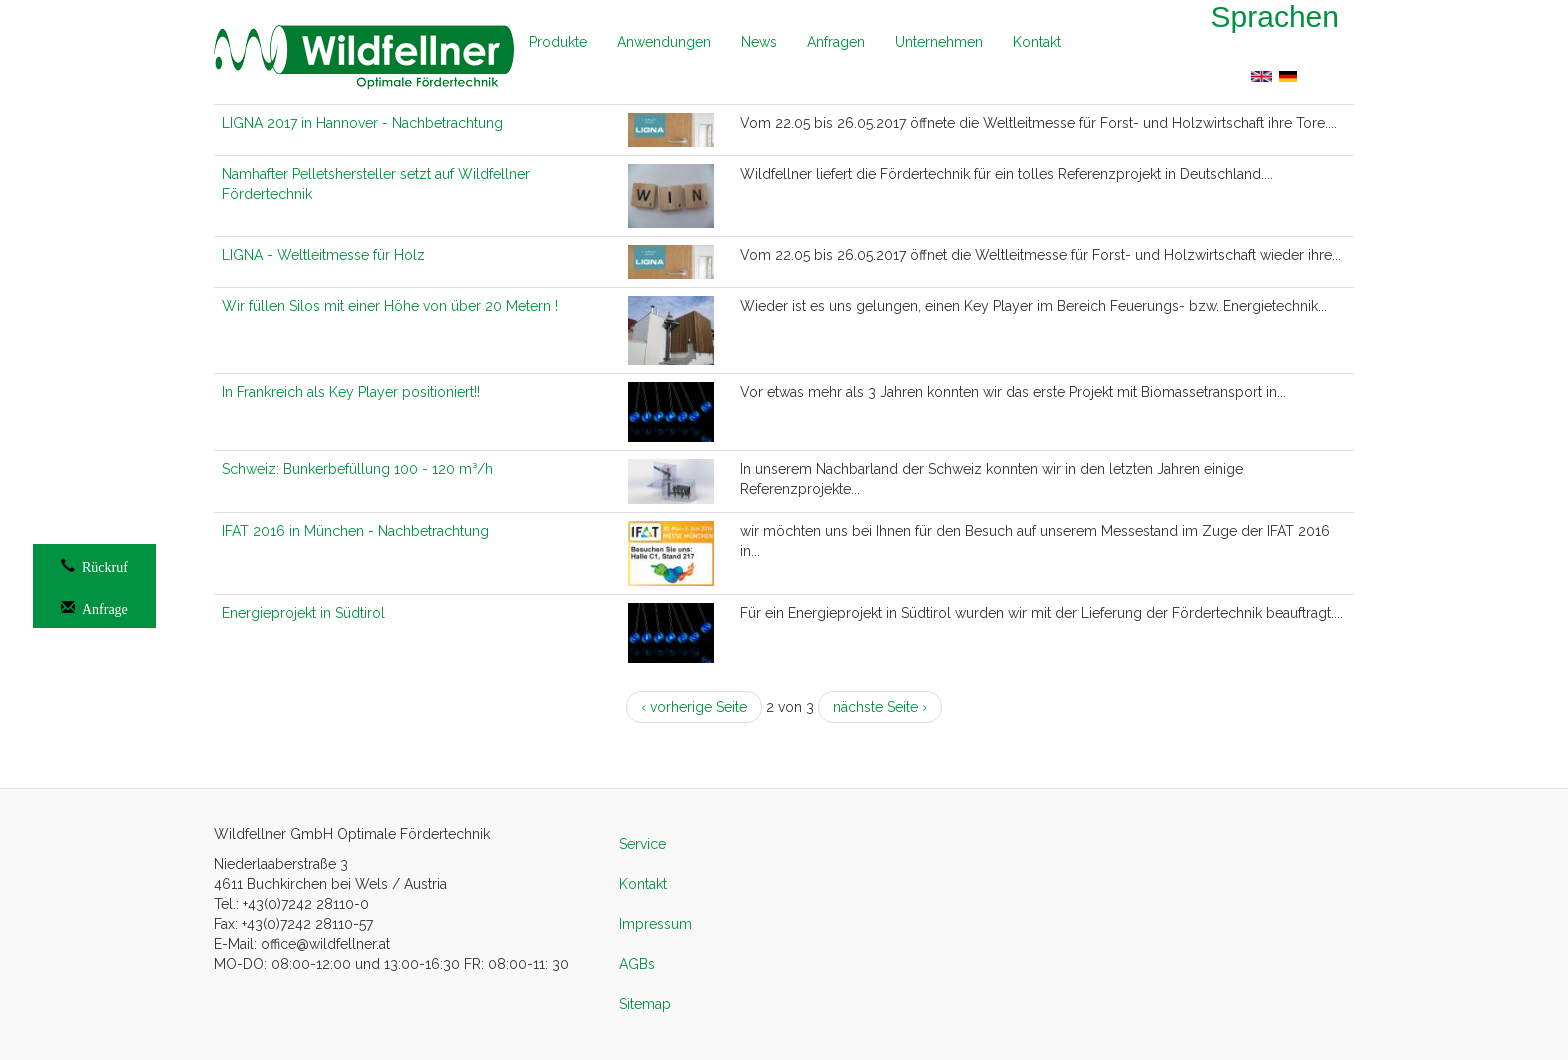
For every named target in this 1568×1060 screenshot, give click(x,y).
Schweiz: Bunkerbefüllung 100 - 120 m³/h (357, 469)
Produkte (558, 42)
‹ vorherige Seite (694, 707)
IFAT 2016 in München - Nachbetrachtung (355, 531)
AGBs (637, 964)
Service (642, 844)
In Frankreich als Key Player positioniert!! (351, 392)
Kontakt (1037, 42)
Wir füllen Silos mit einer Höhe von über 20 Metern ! (390, 306)
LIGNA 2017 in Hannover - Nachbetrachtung (362, 123)
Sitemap (645, 1004)
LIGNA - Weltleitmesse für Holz (323, 255)
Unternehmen (939, 42)
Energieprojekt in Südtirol (303, 613)
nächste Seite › (880, 707)
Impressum (655, 924)
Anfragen (836, 42)
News (759, 42)
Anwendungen (664, 42)
